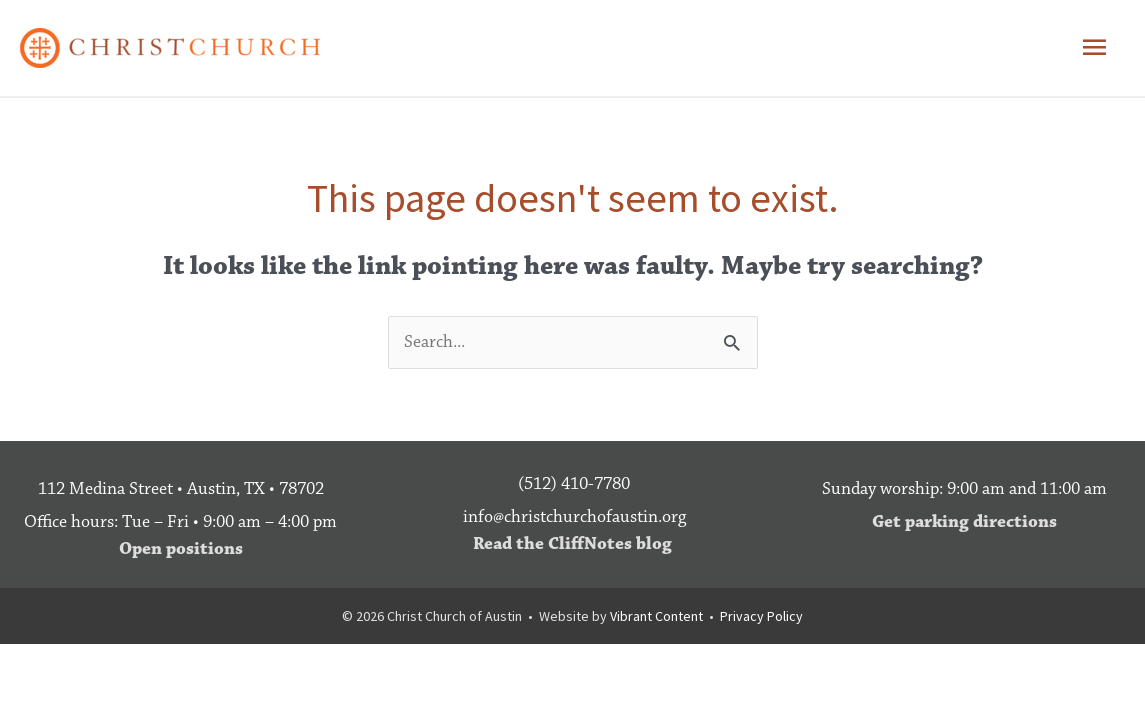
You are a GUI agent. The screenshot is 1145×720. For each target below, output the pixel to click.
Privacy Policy (761, 616)
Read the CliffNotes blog (572, 544)
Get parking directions (964, 522)
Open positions (181, 549)
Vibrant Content (656, 616)
